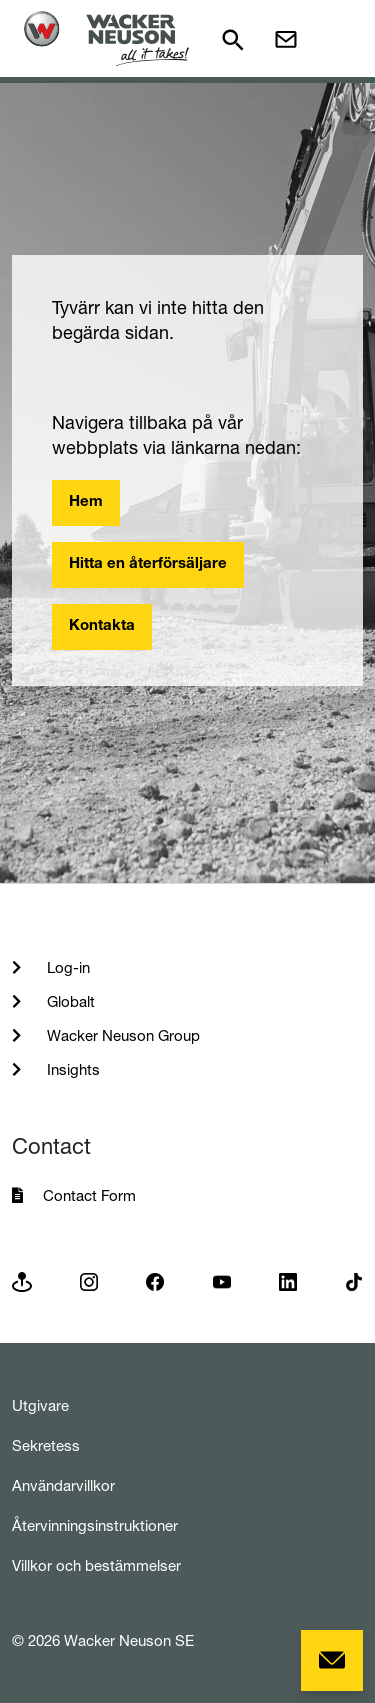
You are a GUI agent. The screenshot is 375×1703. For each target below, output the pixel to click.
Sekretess (46, 1445)
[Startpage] (106, 38)
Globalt (69, 1001)
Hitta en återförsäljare (148, 564)
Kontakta (102, 626)
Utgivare (40, 1405)
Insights (71, 1069)
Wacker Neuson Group (121, 1035)
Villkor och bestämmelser (96, 1565)
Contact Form (89, 1195)
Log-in (66, 967)
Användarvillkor (63, 1485)
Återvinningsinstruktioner (95, 1525)
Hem (86, 502)
